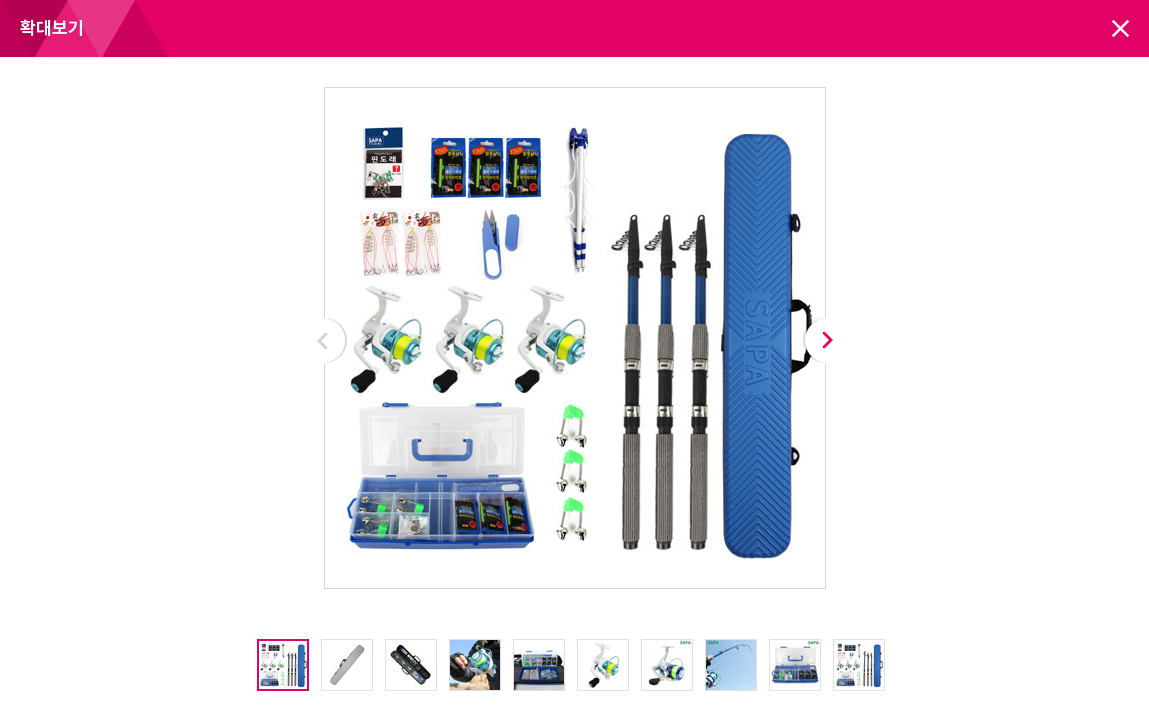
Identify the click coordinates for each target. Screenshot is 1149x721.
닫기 (1120, 28)
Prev (323, 340)
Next (826, 340)
